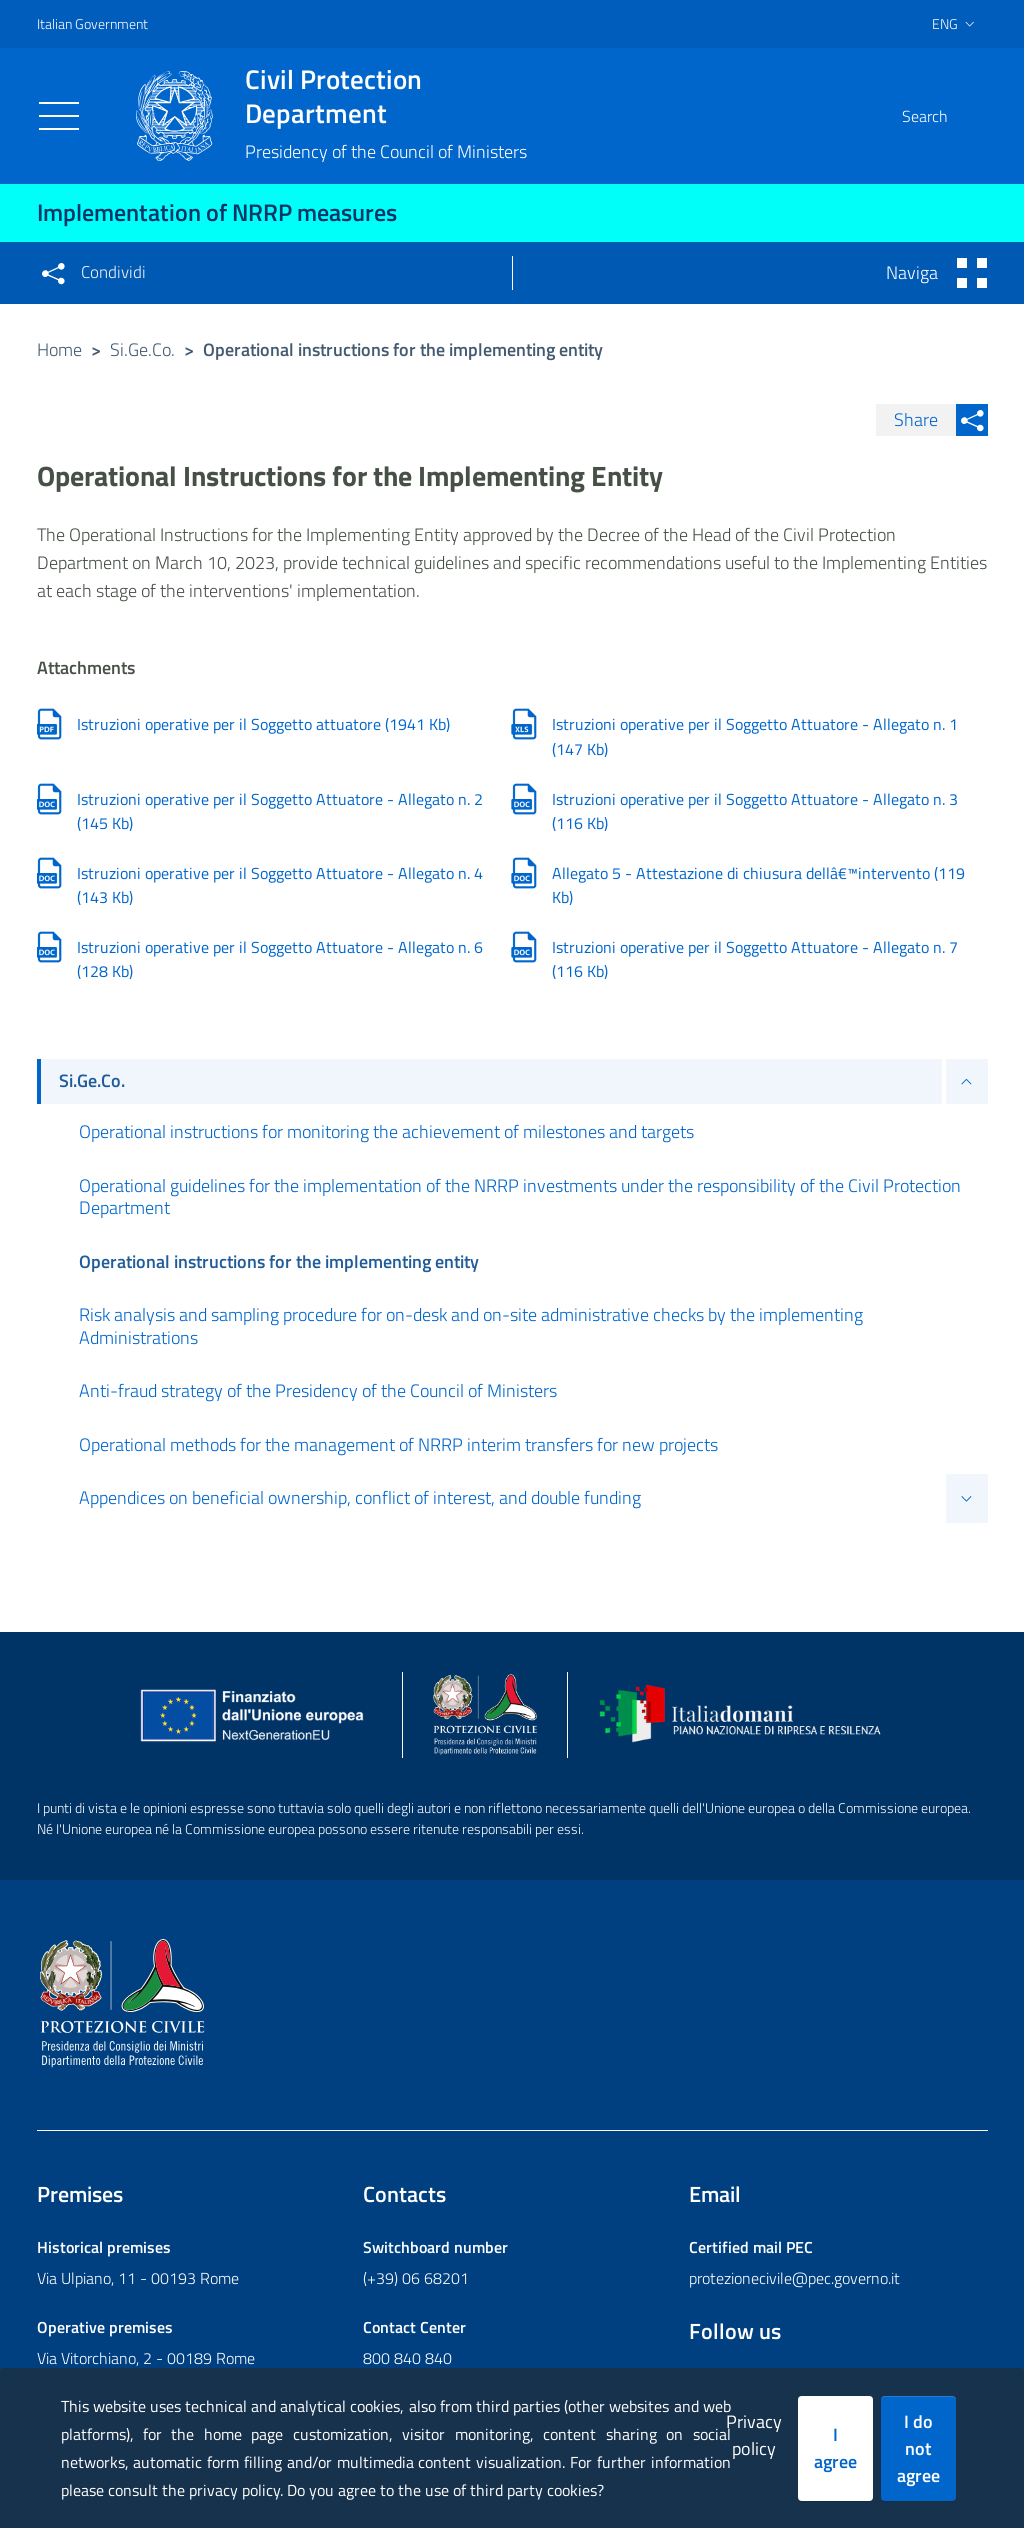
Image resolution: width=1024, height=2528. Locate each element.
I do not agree (918, 2448)
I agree (835, 2448)
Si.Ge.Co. (142, 349)
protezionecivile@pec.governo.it (794, 2280)
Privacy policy (754, 2435)
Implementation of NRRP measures (217, 212)
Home (59, 349)
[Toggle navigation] (59, 116)
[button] (964, 116)
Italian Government (92, 23)
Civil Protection (386, 96)
